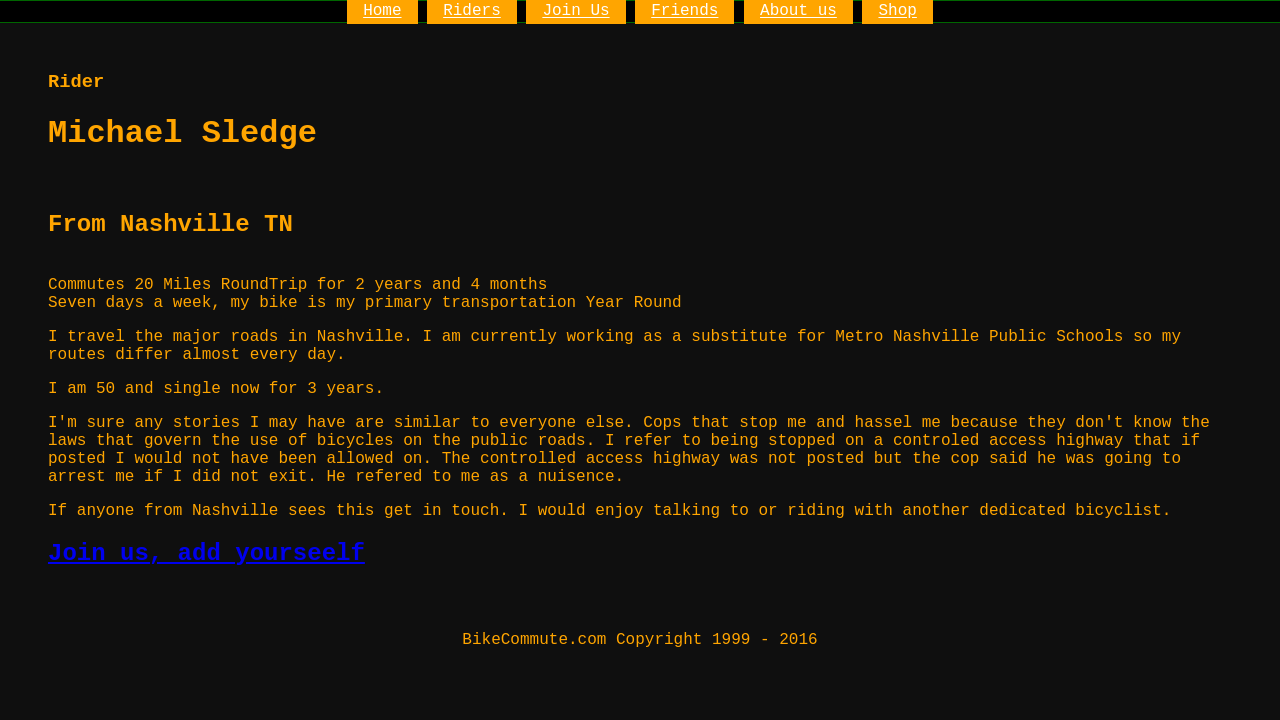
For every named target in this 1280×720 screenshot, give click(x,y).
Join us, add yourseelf (206, 553)
